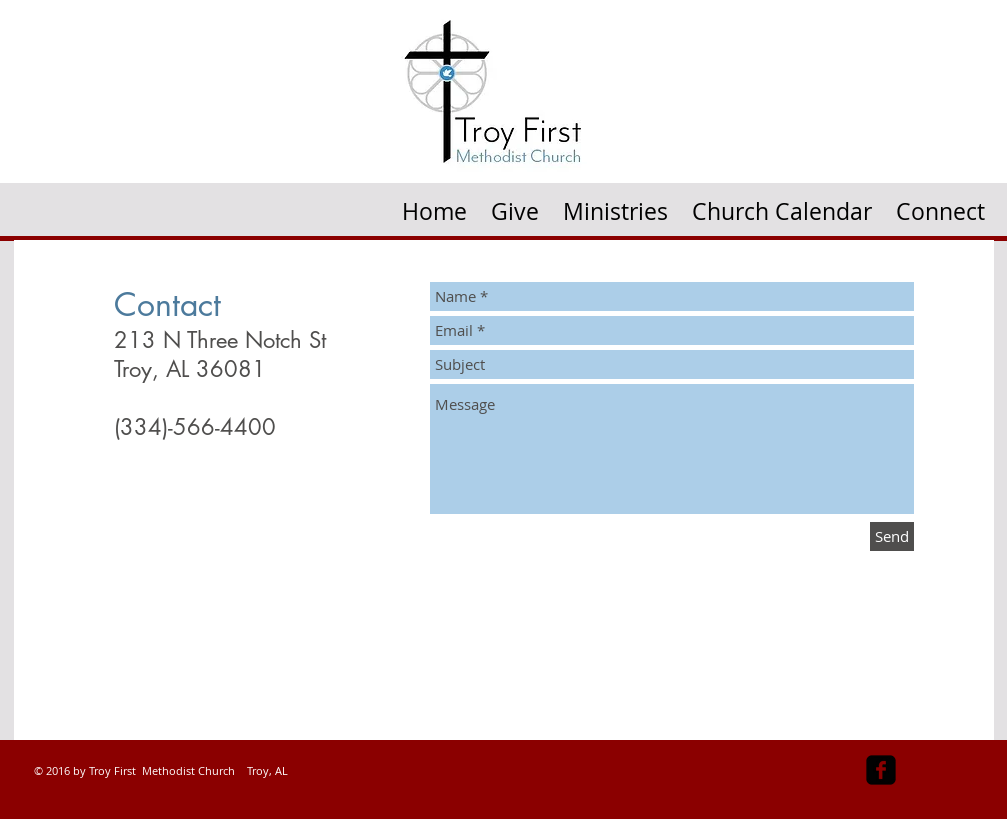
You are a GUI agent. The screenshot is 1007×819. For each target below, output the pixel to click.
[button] (615, 204)
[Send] (892, 536)
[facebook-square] (881, 770)
